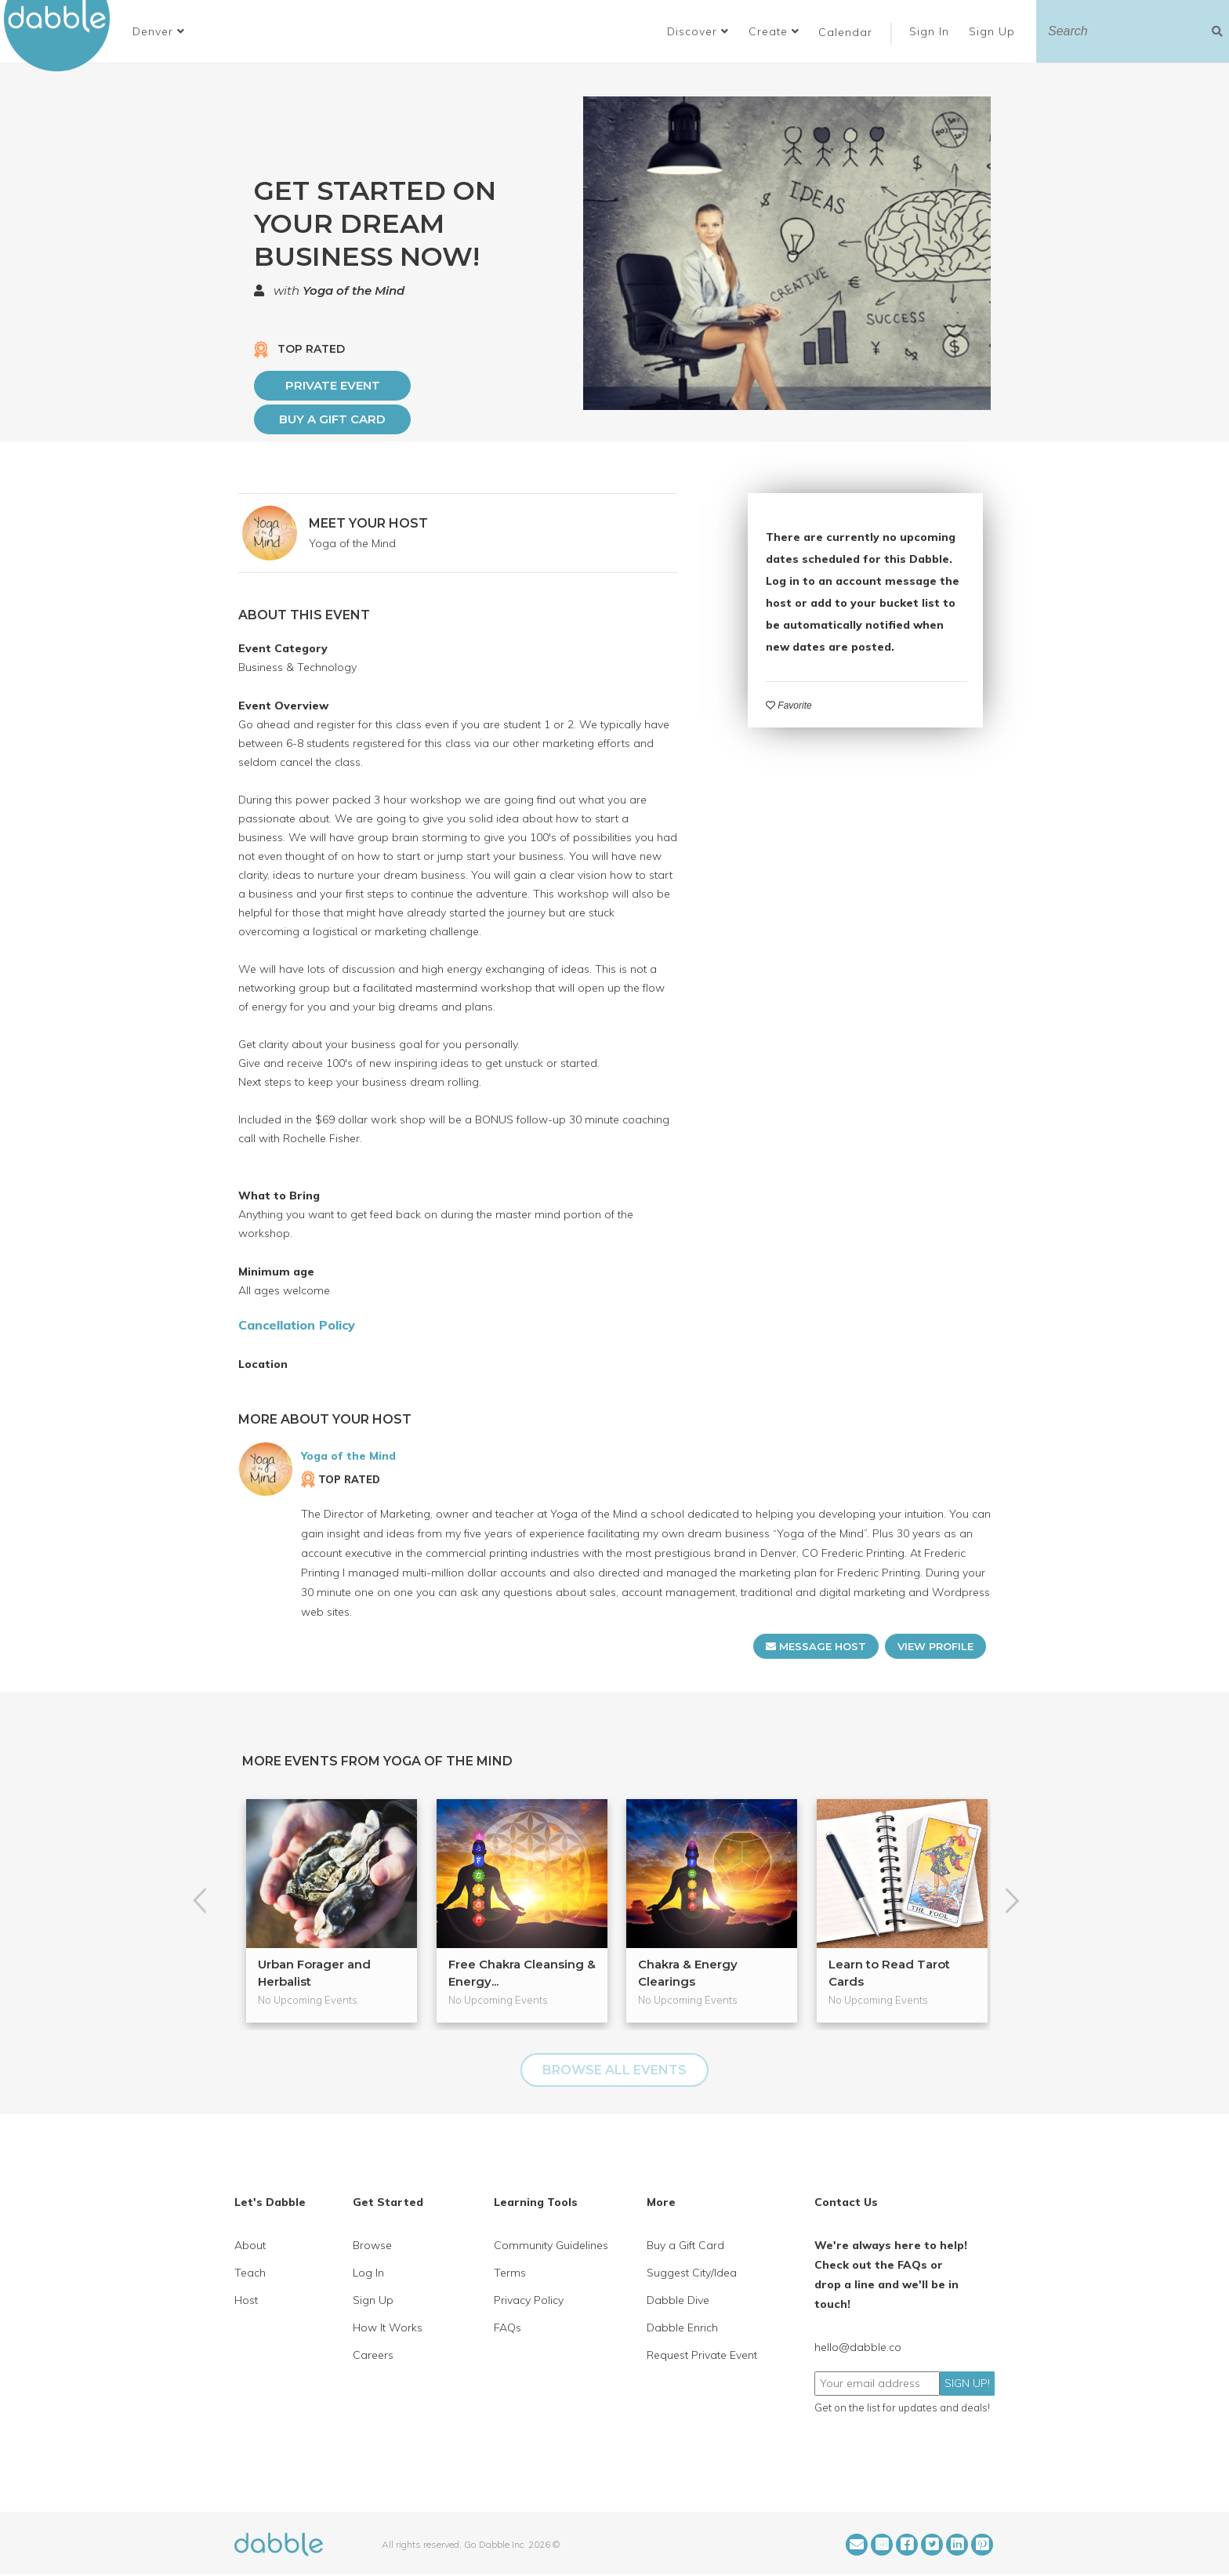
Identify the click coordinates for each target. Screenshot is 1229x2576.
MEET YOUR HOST (368, 523)
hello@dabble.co (857, 2347)
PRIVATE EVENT (332, 385)
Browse (372, 2245)
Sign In (931, 31)
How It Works (387, 2327)
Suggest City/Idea (692, 2273)
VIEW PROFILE (935, 1646)
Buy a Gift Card (332, 419)
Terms (510, 2273)
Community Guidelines (551, 2245)
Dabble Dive (678, 2300)
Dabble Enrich (682, 2327)
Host (246, 2300)
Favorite (789, 705)
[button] (158, 31)
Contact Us (846, 2202)
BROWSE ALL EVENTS (614, 2070)
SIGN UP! (967, 2383)
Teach (250, 2273)
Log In (368, 2273)
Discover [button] (698, 31)
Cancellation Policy (296, 1325)
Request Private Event (702, 2355)
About (250, 2245)
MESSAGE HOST (816, 1646)
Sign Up (994, 31)
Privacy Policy (529, 2300)
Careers (373, 2355)
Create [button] (774, 31)
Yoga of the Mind (353, 290)
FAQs (507, 2327)
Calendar (845, 32)
